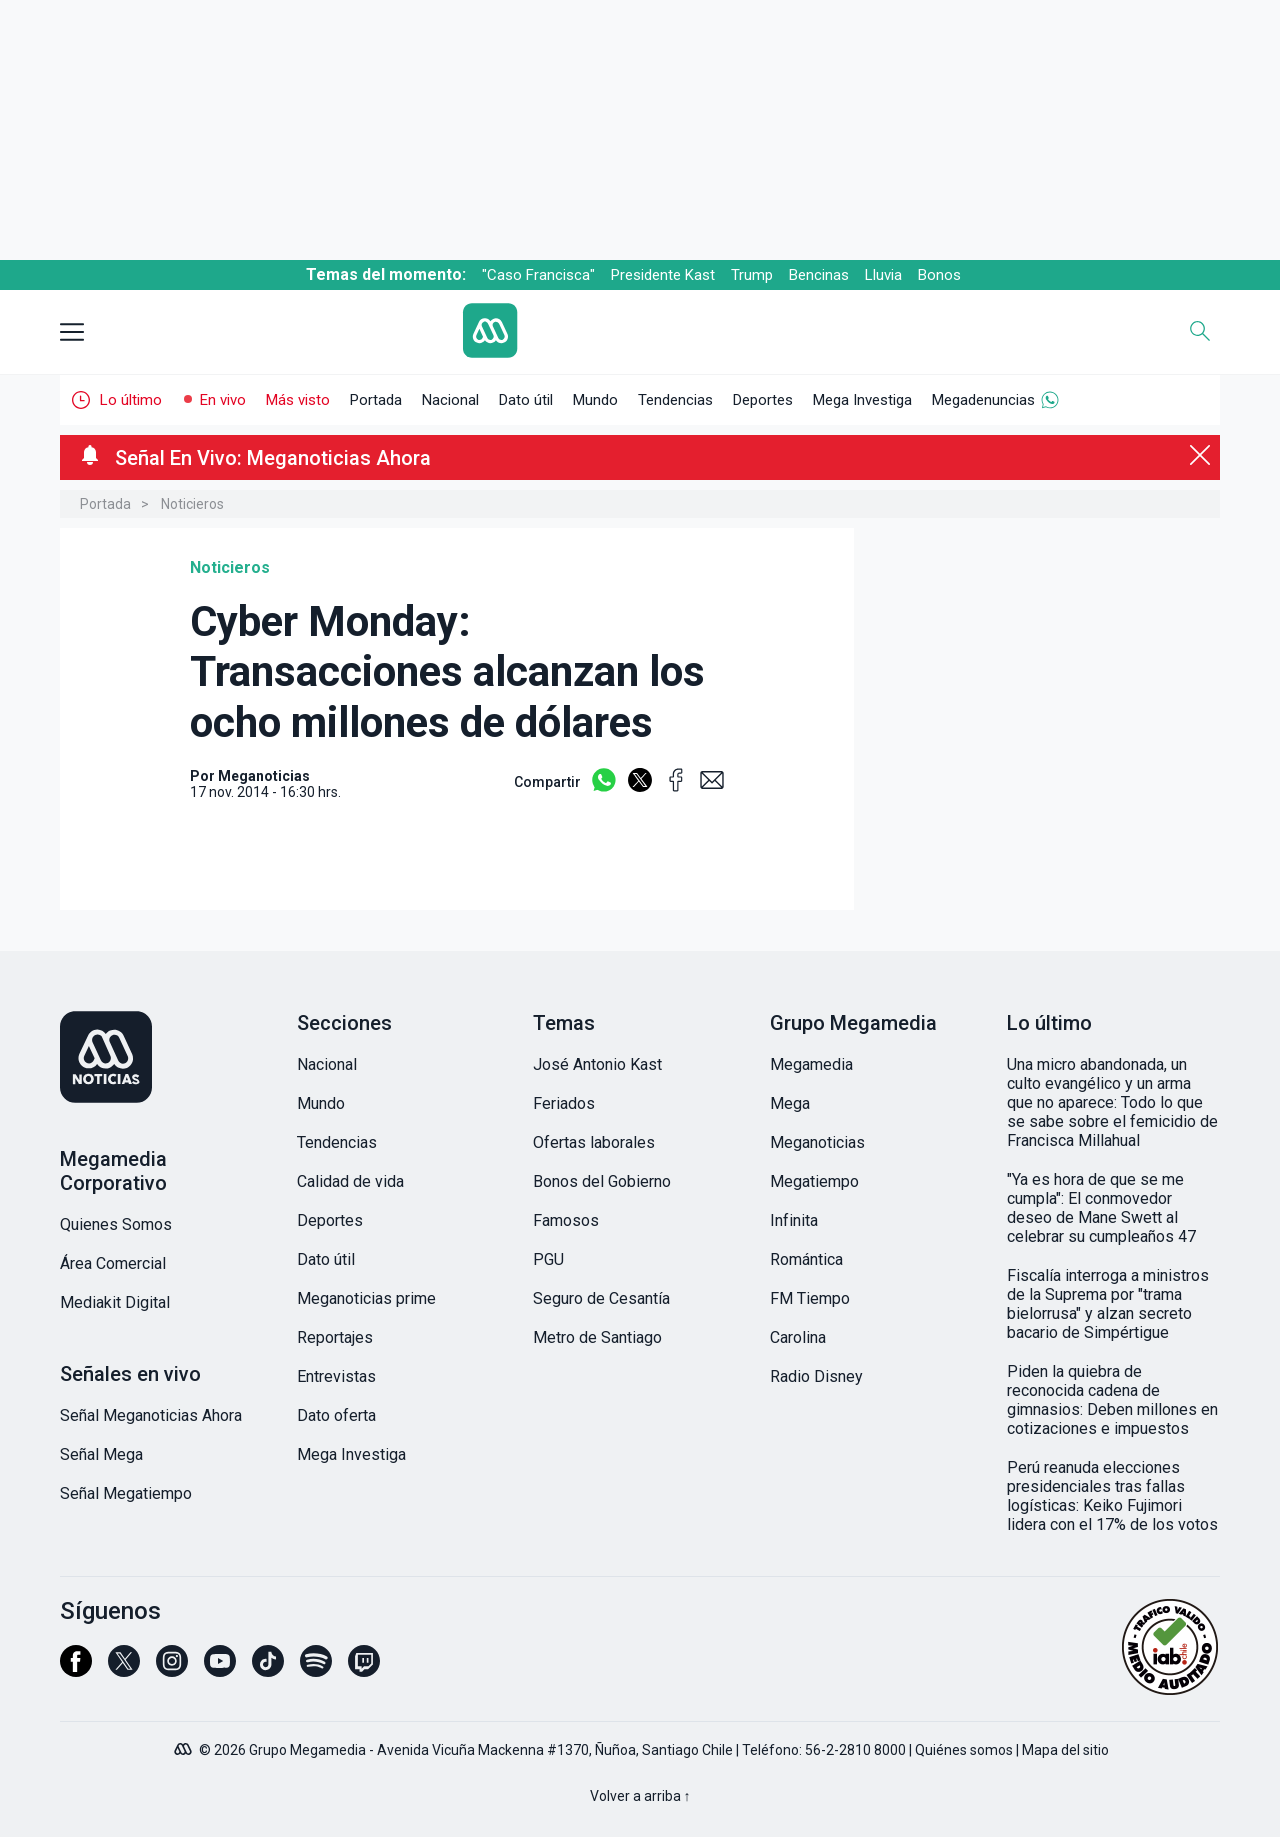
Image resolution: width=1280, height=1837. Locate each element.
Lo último (131, 400)
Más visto (298, 400)
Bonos (939, 275)
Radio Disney (816, 1376)
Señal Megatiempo (126, 1493)
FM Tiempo (810, 1298)
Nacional (450, 400)
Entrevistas (336, 1376)
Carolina (798, 1337)
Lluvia (883, 275)
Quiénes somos (964, 1750)
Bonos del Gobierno (602, 1181)
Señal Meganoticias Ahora (151, 1415)
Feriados (564, 1103)
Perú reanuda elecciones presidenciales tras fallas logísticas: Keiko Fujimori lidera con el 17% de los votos (1112, 1496)
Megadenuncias (983, 400)
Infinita (794, 1220)
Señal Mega (101, 1454)
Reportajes (335, 1337)
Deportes (763, 400)
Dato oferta (336, 1415)
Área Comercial (113, 1263)
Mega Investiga (862, 400)
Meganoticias (817, 1142)
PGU (548, 1259)
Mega (790, 1103)
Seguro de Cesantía (601, 1298)
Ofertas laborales (594, 1142)
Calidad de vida (350, 1181)
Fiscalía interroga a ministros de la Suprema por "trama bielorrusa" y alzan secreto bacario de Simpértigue (1108, 1304)
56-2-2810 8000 (855, 1750)
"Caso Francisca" (538, 275)
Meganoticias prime (366, 1298)
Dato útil (526, 400)
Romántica (806, 1259)
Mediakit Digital (115, 1302)
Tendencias (675, 400)
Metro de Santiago (597, 1337)
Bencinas (819, 275)
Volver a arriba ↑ (640, 1796)
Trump (752, 275)
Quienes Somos (116, 1224)
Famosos (566, 1220)
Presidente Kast (663, 275)
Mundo (595, 400)
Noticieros (192, 504)
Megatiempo (814, 1181)
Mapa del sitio (1065, 1750)
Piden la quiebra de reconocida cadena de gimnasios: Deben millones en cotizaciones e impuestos (1112, 1400)
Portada (376, 400)
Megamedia (811, 1064)
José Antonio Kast (597, 1064)
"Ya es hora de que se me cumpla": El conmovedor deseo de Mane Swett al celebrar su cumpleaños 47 (1101, 1208)
